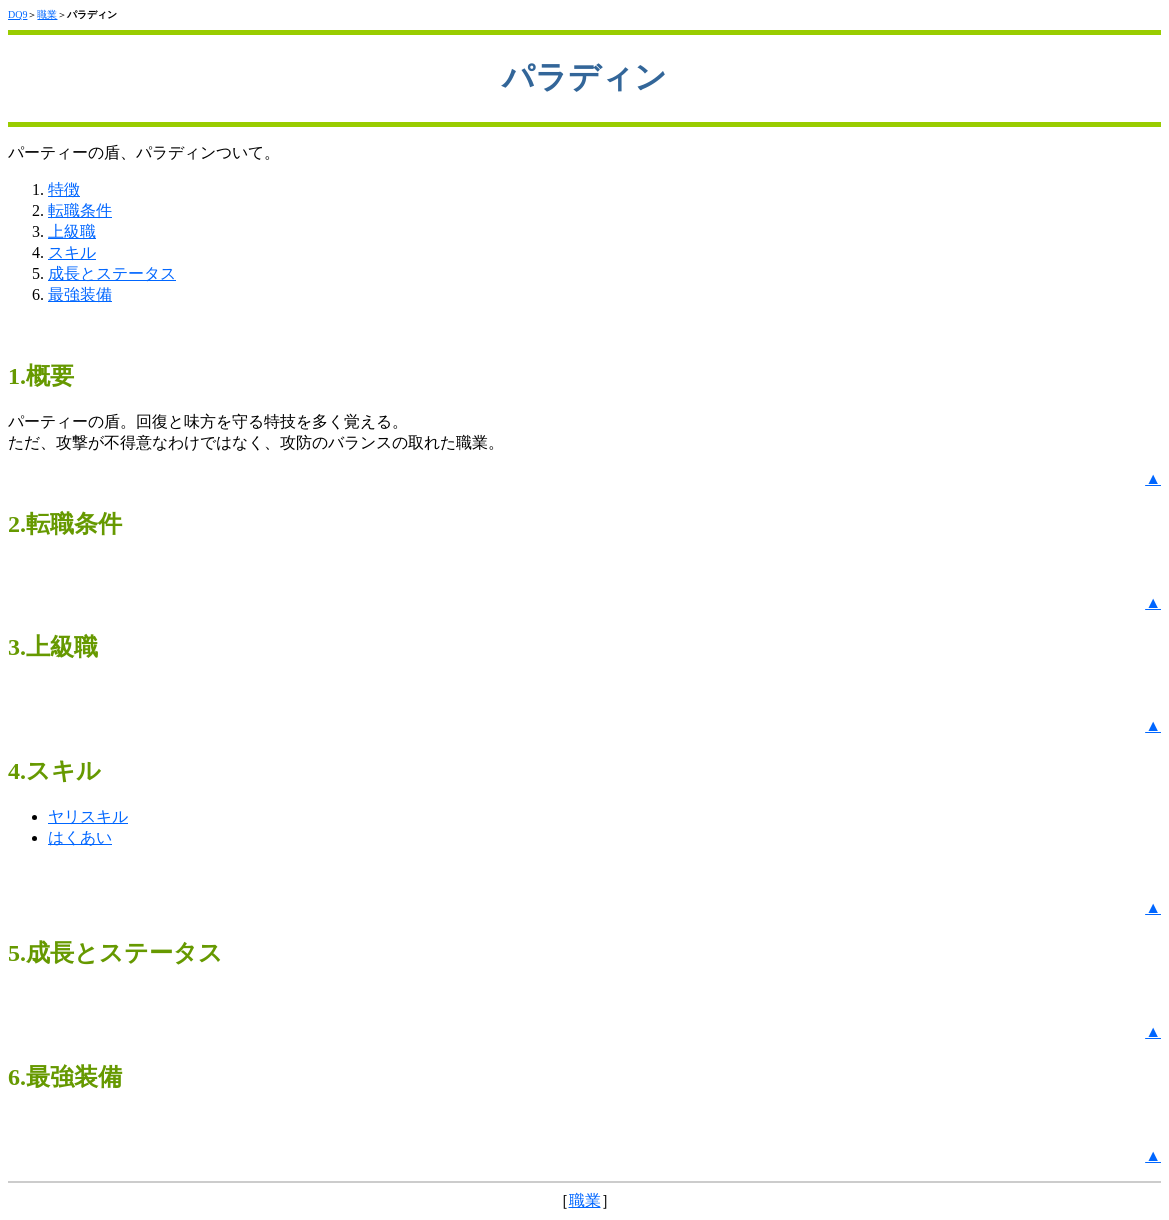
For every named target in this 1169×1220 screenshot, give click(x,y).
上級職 (72, 231)
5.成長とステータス (115, 953)
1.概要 (41, 376)
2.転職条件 (65, 524)
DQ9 (17, 14)
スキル (72, 252)
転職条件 (80, 210)
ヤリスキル (88, 816)
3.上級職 (53, 647)
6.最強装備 (65, 1077)
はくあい (80, 837)
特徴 (64, 189)
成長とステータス (112, 273)
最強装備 (80, 294)
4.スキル (54, 771)
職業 (47, 14)
